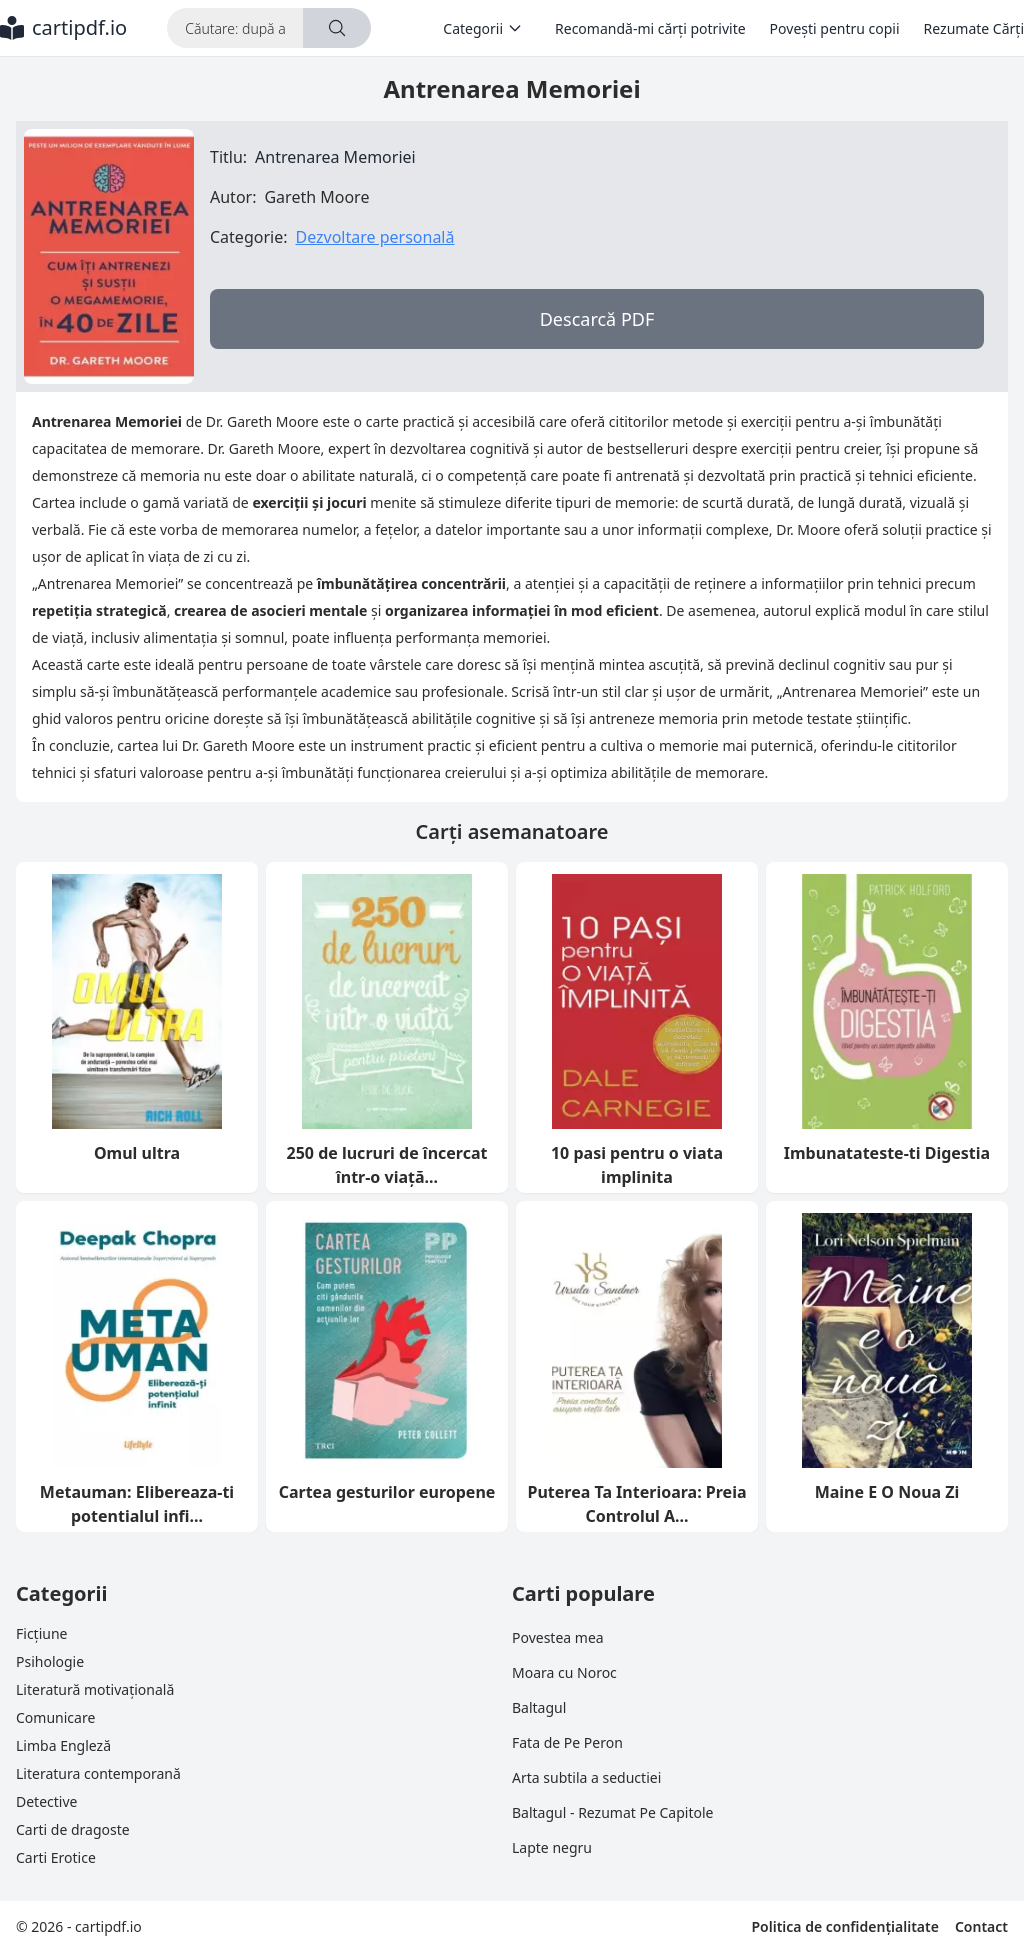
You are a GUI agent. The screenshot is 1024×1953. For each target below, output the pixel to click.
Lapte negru (552, 1847)
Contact (981, 1926)
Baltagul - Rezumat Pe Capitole (612, 1812)
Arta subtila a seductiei (586, 1777)
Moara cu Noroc (564, 1672)
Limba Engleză (63, 1745)
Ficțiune (41, 1633)
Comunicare (55, 1717)
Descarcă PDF (597, 319)
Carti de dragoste (73, 1829)
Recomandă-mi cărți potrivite (650, 28)
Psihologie (50, 1661)
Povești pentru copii (835, 28)
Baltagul (539, 1707)
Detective (46, 1801)
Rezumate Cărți (974, 28)
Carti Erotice (56, 1857)
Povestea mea (558, 1637)
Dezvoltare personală (374, 237)
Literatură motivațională (95, 1689)
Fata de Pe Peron (567, 1742)
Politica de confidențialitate (844, 1926)
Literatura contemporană (98, 1773)
